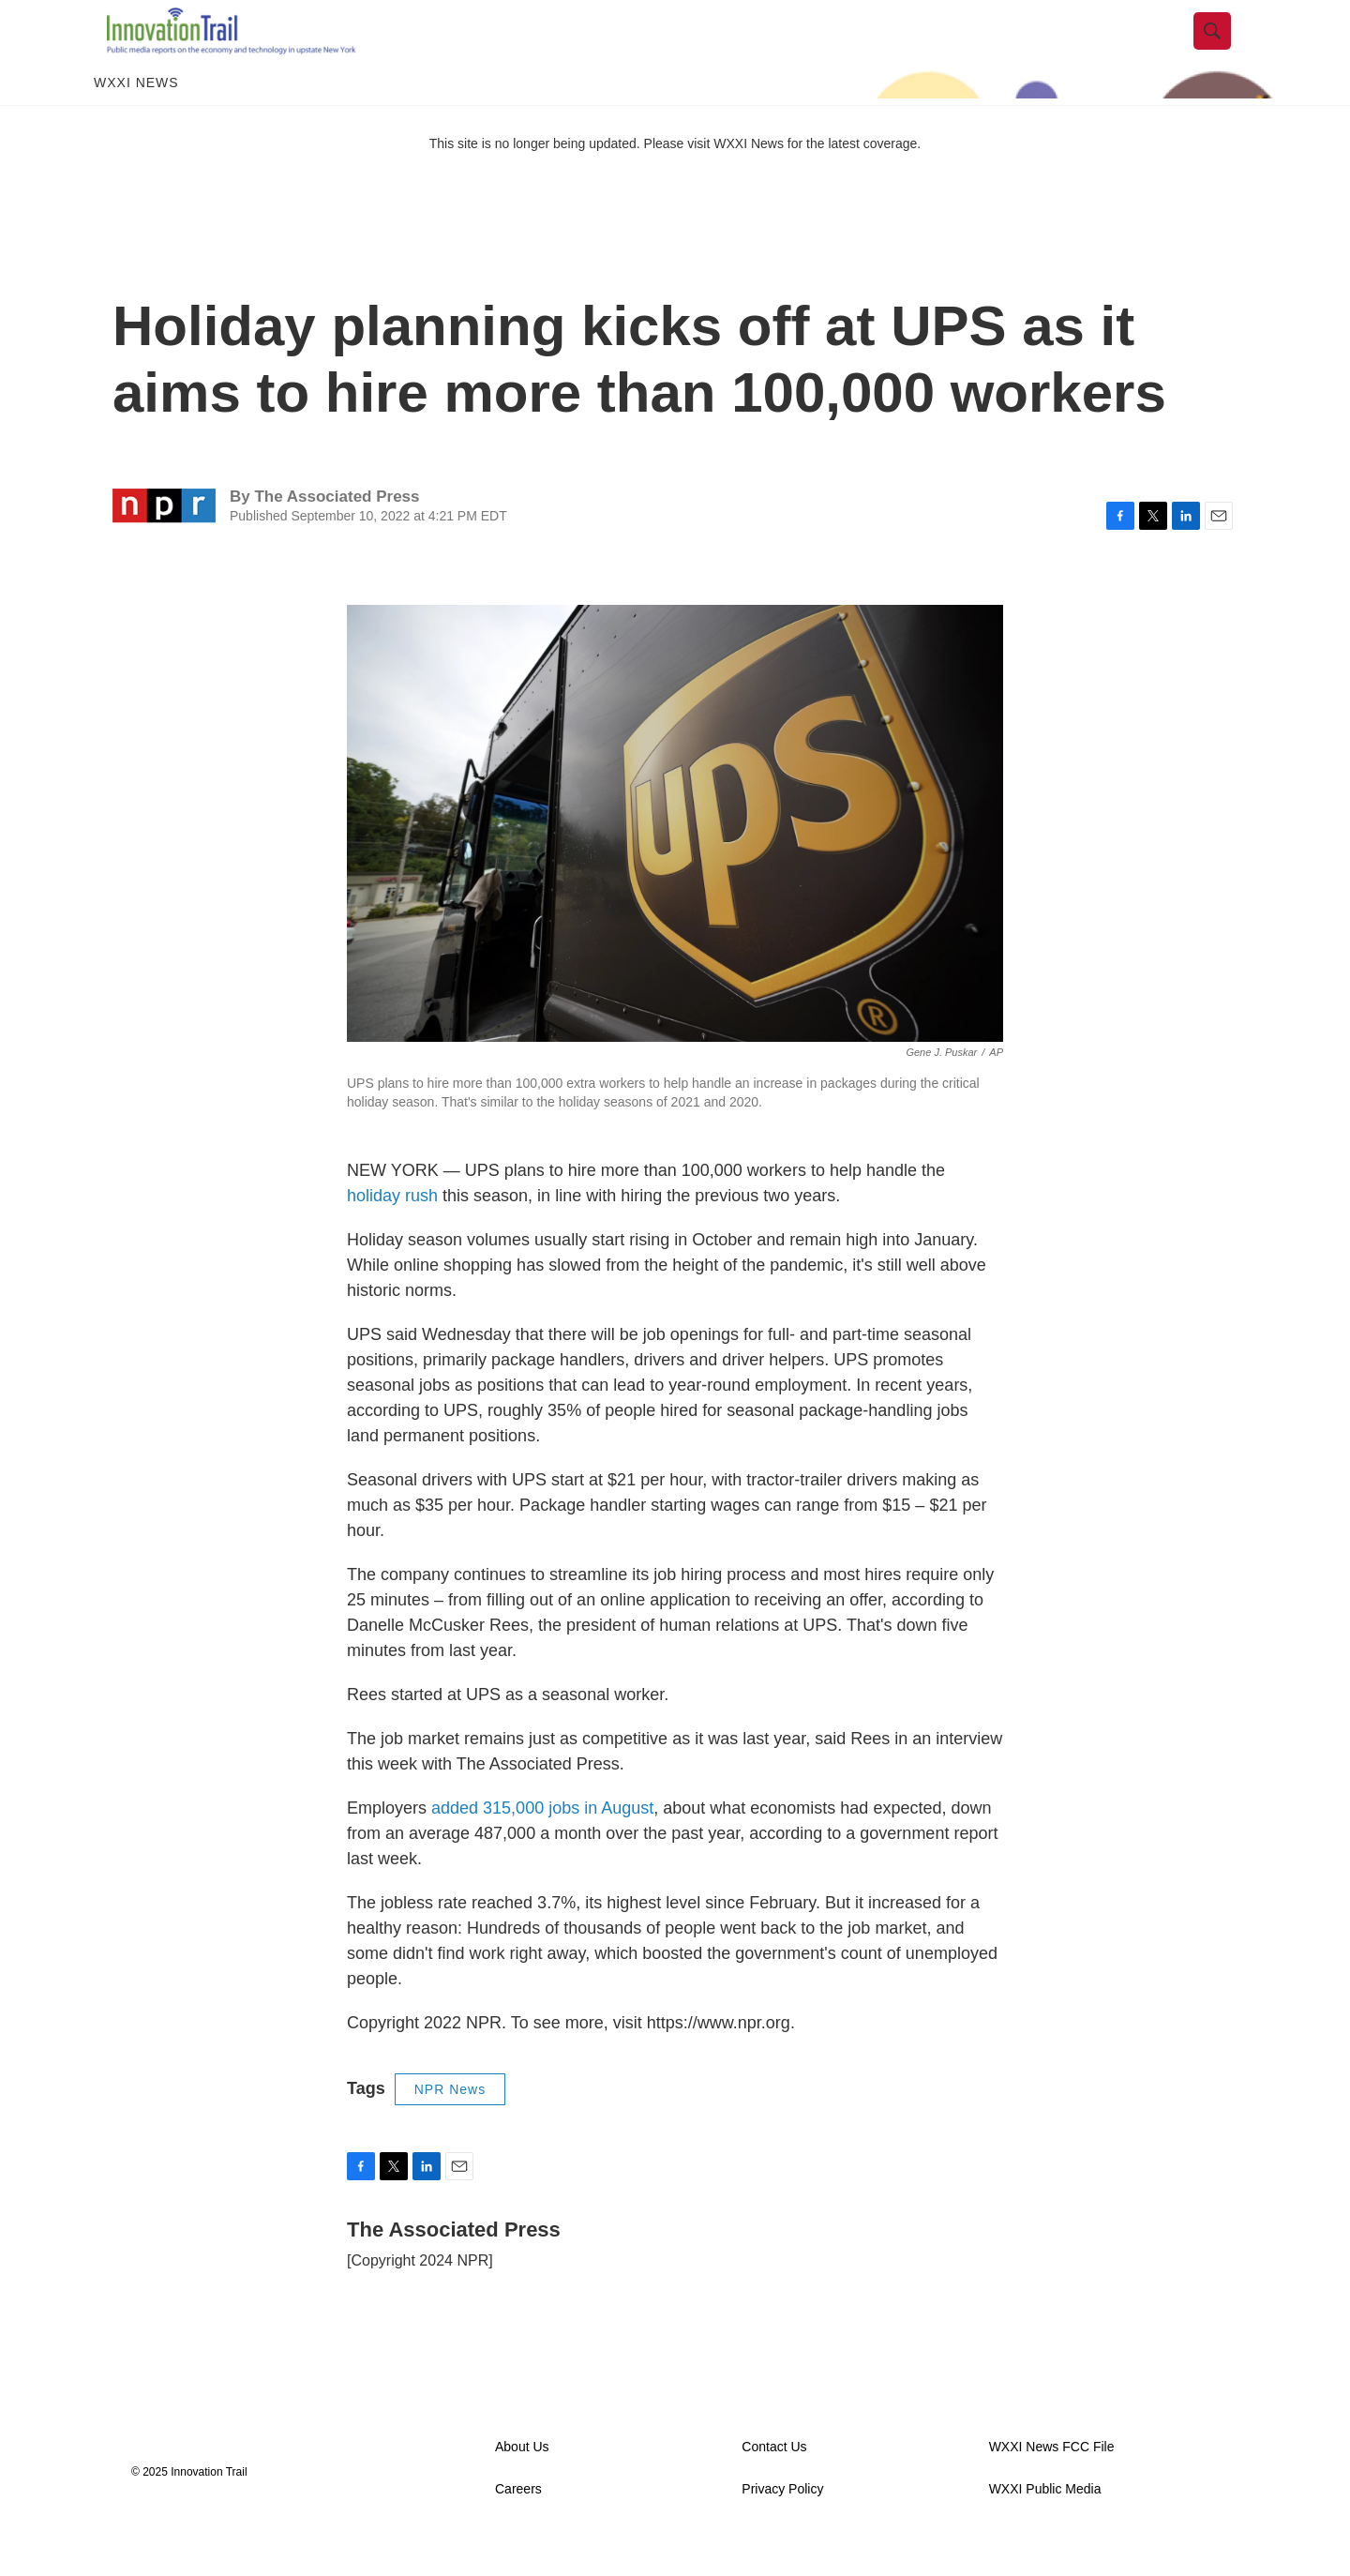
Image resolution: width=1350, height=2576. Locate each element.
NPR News (450, 2126)
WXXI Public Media (1045, 2527)
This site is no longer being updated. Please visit (571, 180)
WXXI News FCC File (1052, 2485)
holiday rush (392, 1233)
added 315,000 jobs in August (542, 1845)
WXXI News (136, 120)
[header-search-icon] (1225, 49)
